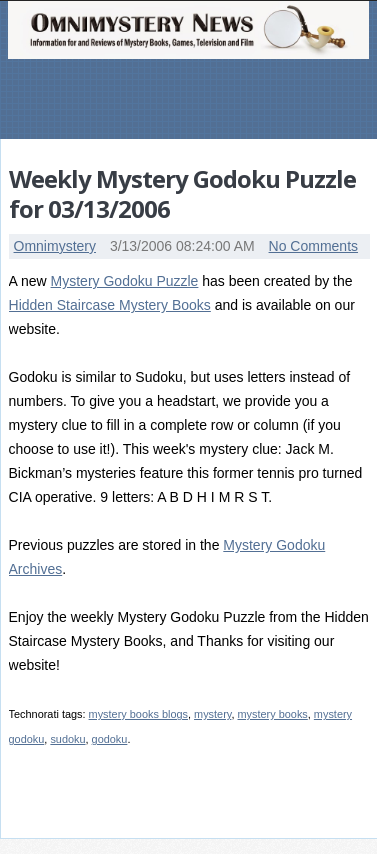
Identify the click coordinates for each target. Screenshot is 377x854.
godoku (110, 739)
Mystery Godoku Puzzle (125, 281)
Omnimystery (55, 246)
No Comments (313, 246)
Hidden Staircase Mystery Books (110, 305)
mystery (212, 714)
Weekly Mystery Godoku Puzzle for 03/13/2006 (182, 193)
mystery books (272, 714)
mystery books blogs (138, 714)
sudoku (67, 739)
